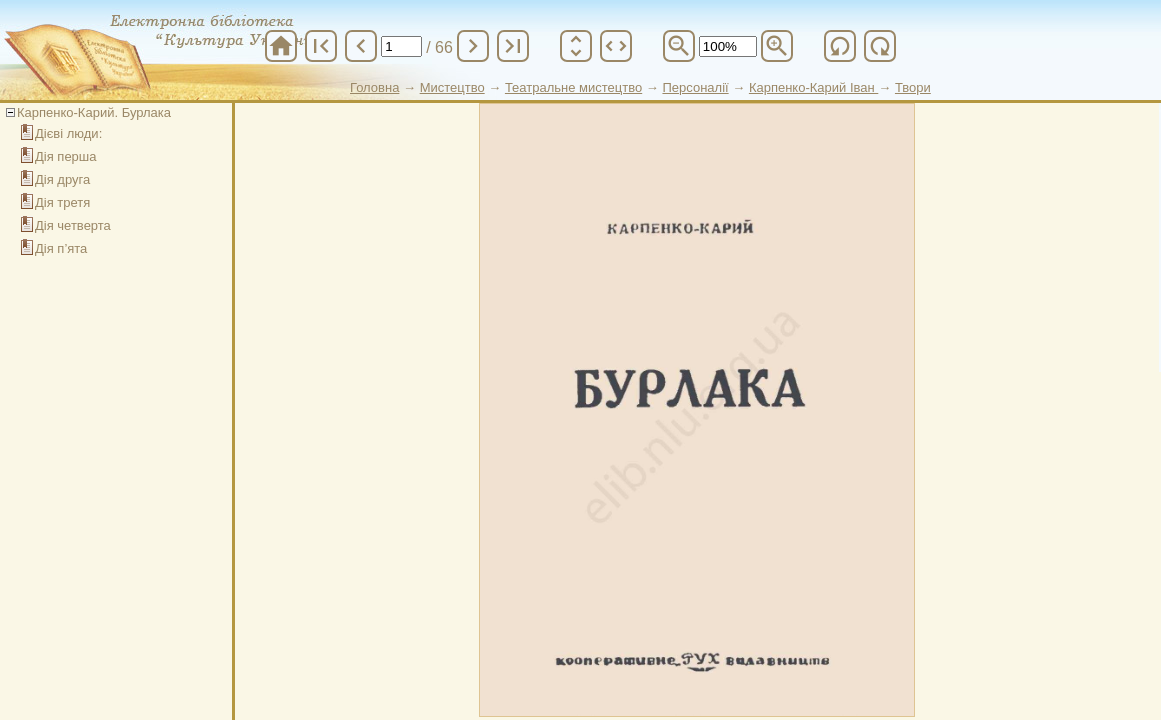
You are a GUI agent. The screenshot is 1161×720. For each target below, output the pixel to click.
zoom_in (777, 46)
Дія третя (62, 202)
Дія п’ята (61, 248)
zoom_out (679, 46)
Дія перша (66, 156)
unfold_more (576, 46)
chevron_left (361, 46)
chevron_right (473, 46)
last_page (513, 46)
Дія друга (62, 179)
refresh (840, 46)
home (281, 46)
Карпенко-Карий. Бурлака (94, 112)
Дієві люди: (68, 133)
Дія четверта (73, 225)
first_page (321, 46)
